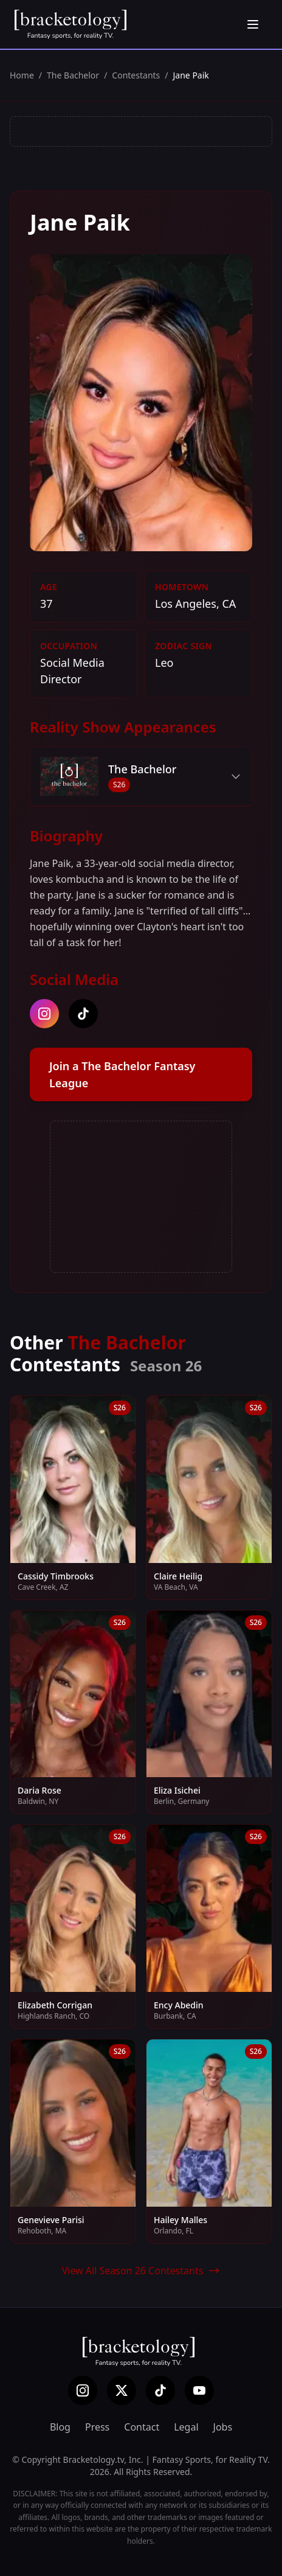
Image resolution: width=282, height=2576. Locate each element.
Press (97, 2427)
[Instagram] (82, 2390)
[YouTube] (199, 2390)
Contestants (136, 75)
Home (22, 75)
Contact (141, 2427)
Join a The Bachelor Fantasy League (122, 1074)
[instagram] (44, 1013)
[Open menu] (252, 24)
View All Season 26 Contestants (141, 2270)
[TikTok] (160, 2390)
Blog (60, 2427)
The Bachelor (73, 75)
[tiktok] (83, 1013)
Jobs (223, 2427)
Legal (186, 2427)
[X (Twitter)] (121, 2390)
